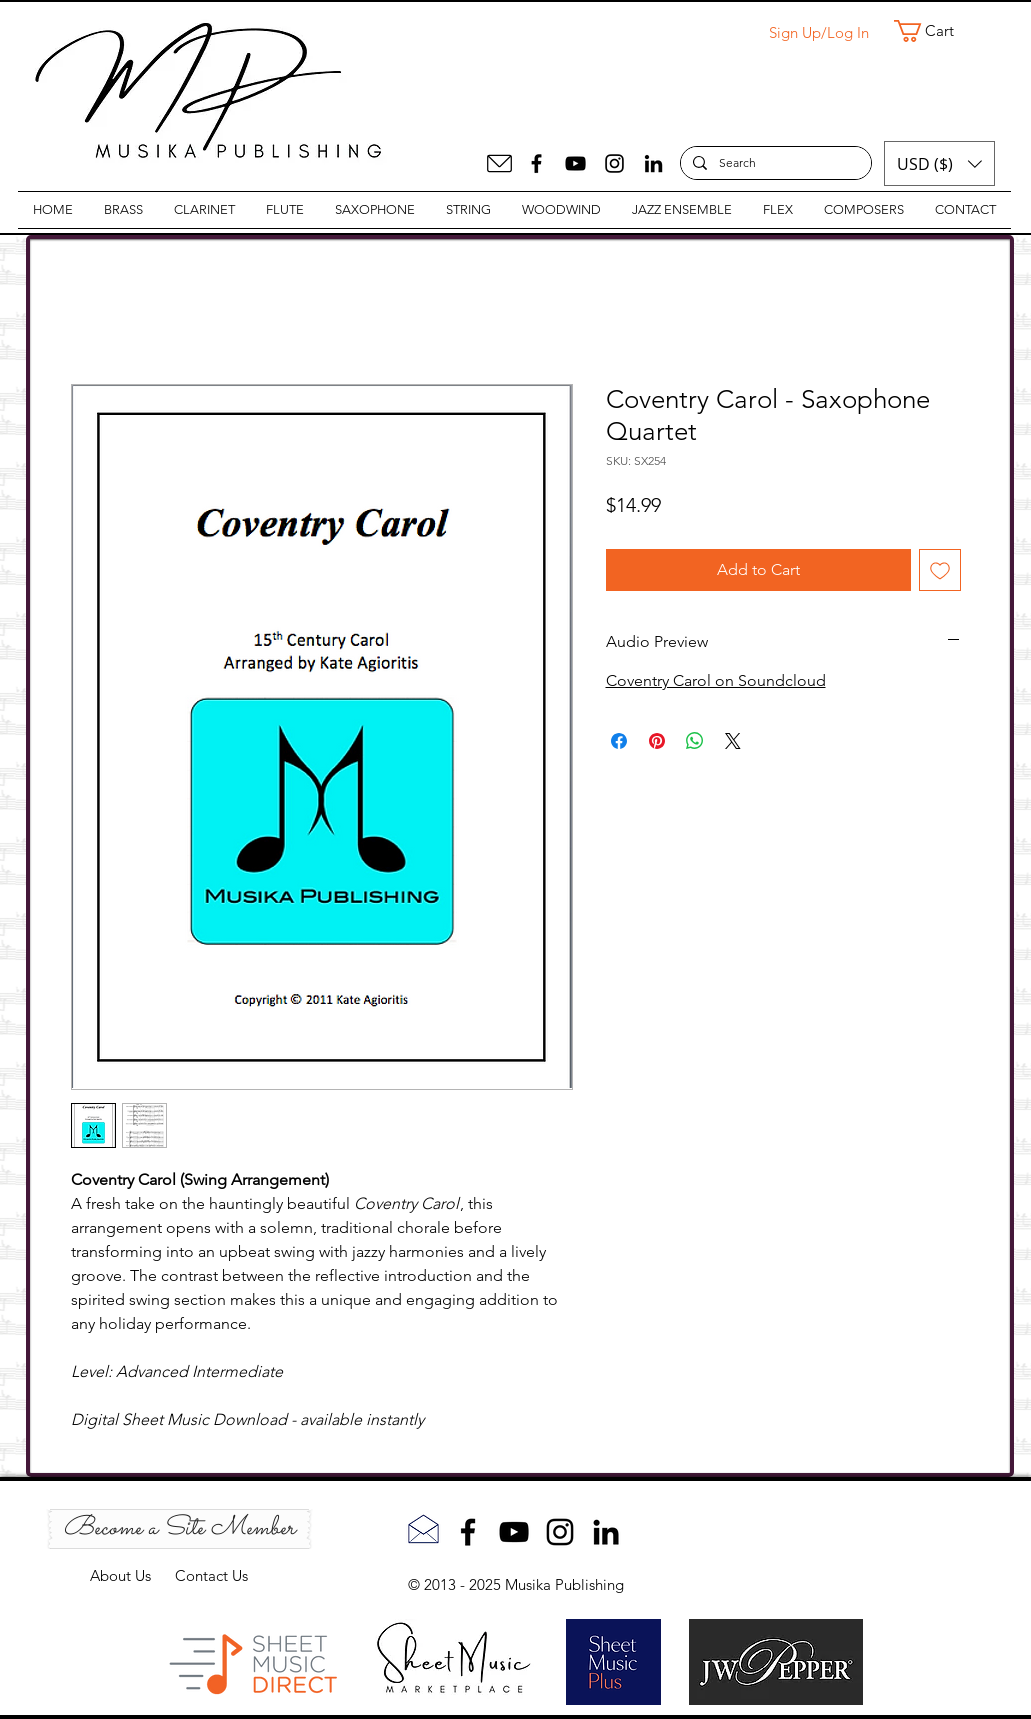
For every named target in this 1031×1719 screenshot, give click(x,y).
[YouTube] (575, 163)
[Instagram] (614, 163)
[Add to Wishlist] (940, 570)
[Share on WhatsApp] (695, 741)
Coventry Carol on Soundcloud (716, 680)
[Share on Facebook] (619, 741)
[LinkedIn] (653, 163)
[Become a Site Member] (179, 1529)
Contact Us (211, 1575)
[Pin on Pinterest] (657, 741)
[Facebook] (536, 163)
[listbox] (939, 163)
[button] (937, 31)
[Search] (774, 163)
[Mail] (499, 163)
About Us (132, 1575)
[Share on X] (733, 741)
